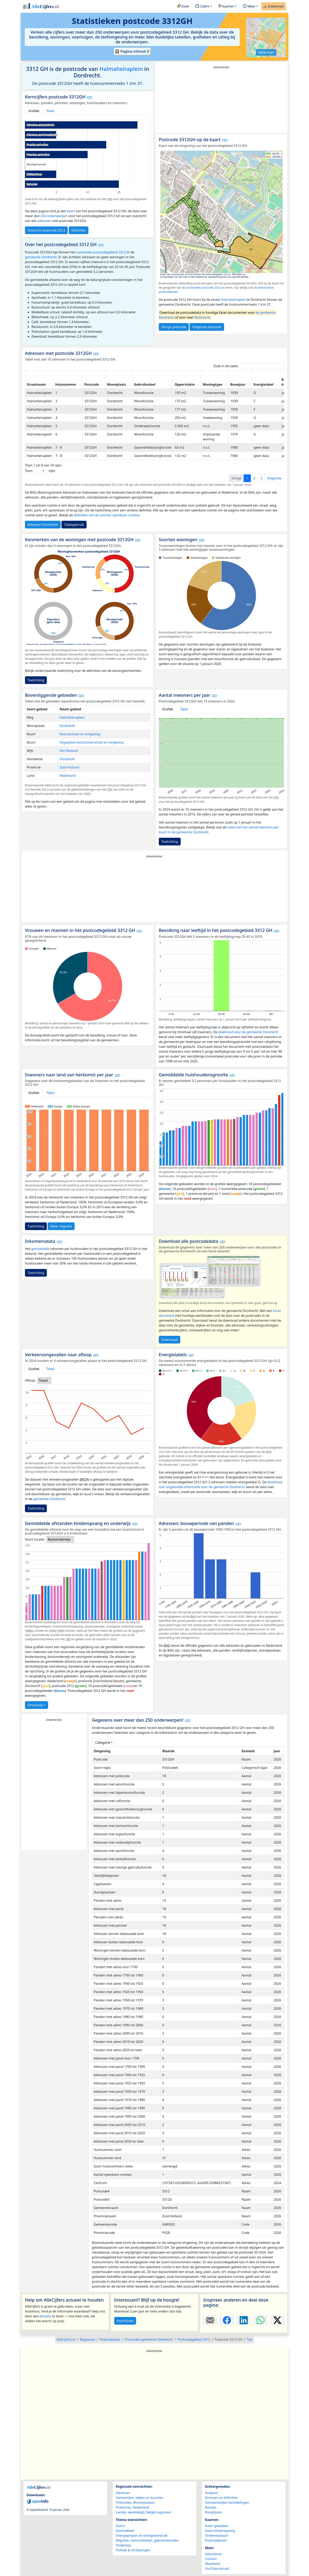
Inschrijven (125, 2321)
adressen (44, 221)
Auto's (120, 2526)
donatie (45, 2316)
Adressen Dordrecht (43, 524)
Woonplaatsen (144, 2502)
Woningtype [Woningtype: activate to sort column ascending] (212, 384)
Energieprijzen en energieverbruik (141, 2535)
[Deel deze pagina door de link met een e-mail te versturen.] (210, 2320)
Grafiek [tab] (33, 111)
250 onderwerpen (54, 216)
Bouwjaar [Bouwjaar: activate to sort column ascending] (238, 384)
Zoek (183, 6)
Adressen (123, 2493)
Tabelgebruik (74, 524)
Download (273, 6)
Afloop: (30, 1380)
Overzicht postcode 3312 (46, 230)
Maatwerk (212, 2563)
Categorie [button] (102, 1742)
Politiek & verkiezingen (133, 2550)
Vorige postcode (173, 327)
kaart (71, 211)
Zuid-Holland (69, 767)
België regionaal (158, 2512)
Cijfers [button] (202, 6)
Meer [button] (249, 6)
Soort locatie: (35, 1539)
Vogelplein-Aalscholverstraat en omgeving (92, 742)
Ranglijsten (213, 2512)
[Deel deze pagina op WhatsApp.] (260, 2320)
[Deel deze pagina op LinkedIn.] (243, 2320)
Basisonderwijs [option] (59, 1539)
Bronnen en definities (221, 2497)
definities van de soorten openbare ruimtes (107, 515)
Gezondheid (125, 2530)
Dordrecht (67, 725)
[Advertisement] (221, 101)
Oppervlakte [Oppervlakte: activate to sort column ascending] (185, 384)
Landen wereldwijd (130, 2512)
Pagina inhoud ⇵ (132, 51)
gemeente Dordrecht (41, 257)
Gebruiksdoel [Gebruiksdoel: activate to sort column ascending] (145, 384)
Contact (211, 2559)
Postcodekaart (216, 2540)
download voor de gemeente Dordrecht (248, 1032)
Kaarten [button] (226, 6)
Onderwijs (35, 1705)
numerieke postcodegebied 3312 (101, 252)
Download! (169, 1339)
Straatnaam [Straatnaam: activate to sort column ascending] (36, 384)
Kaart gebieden (216, 2526)
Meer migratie (61, 1226)
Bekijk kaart (266, 52)
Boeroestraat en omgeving (80, 734)
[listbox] (44, 1380)
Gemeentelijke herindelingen (227, 2502)
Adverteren (213, 2554)
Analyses (211, 2493)
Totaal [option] (43, 1380)
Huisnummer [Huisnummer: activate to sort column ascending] (65, 384)
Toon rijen (40, 471)
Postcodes (123, 2502)
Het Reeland (69, 750)
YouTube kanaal (217, 2568)
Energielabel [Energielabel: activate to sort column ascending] (263, 384)
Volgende (274, 478)
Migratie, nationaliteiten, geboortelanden (147, 2540)
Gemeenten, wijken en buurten (139, 2497)
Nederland (202, 317)
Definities (78, 230)
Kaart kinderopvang (220, 2530)
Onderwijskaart (216, 2535)
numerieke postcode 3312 (203, 287)
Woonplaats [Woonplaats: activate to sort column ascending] (116, 384)
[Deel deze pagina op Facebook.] (226, 2320)
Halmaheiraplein (121, 69)
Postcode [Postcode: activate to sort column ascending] (91, 384)
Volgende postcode (206, 327)
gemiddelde (40, 1248)
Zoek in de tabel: (248, 366)
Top (249, 2339)
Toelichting (36, 680)
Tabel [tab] (50, 111)
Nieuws (210, 2507)
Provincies (123, 2507)
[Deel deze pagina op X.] (277, 2320)
